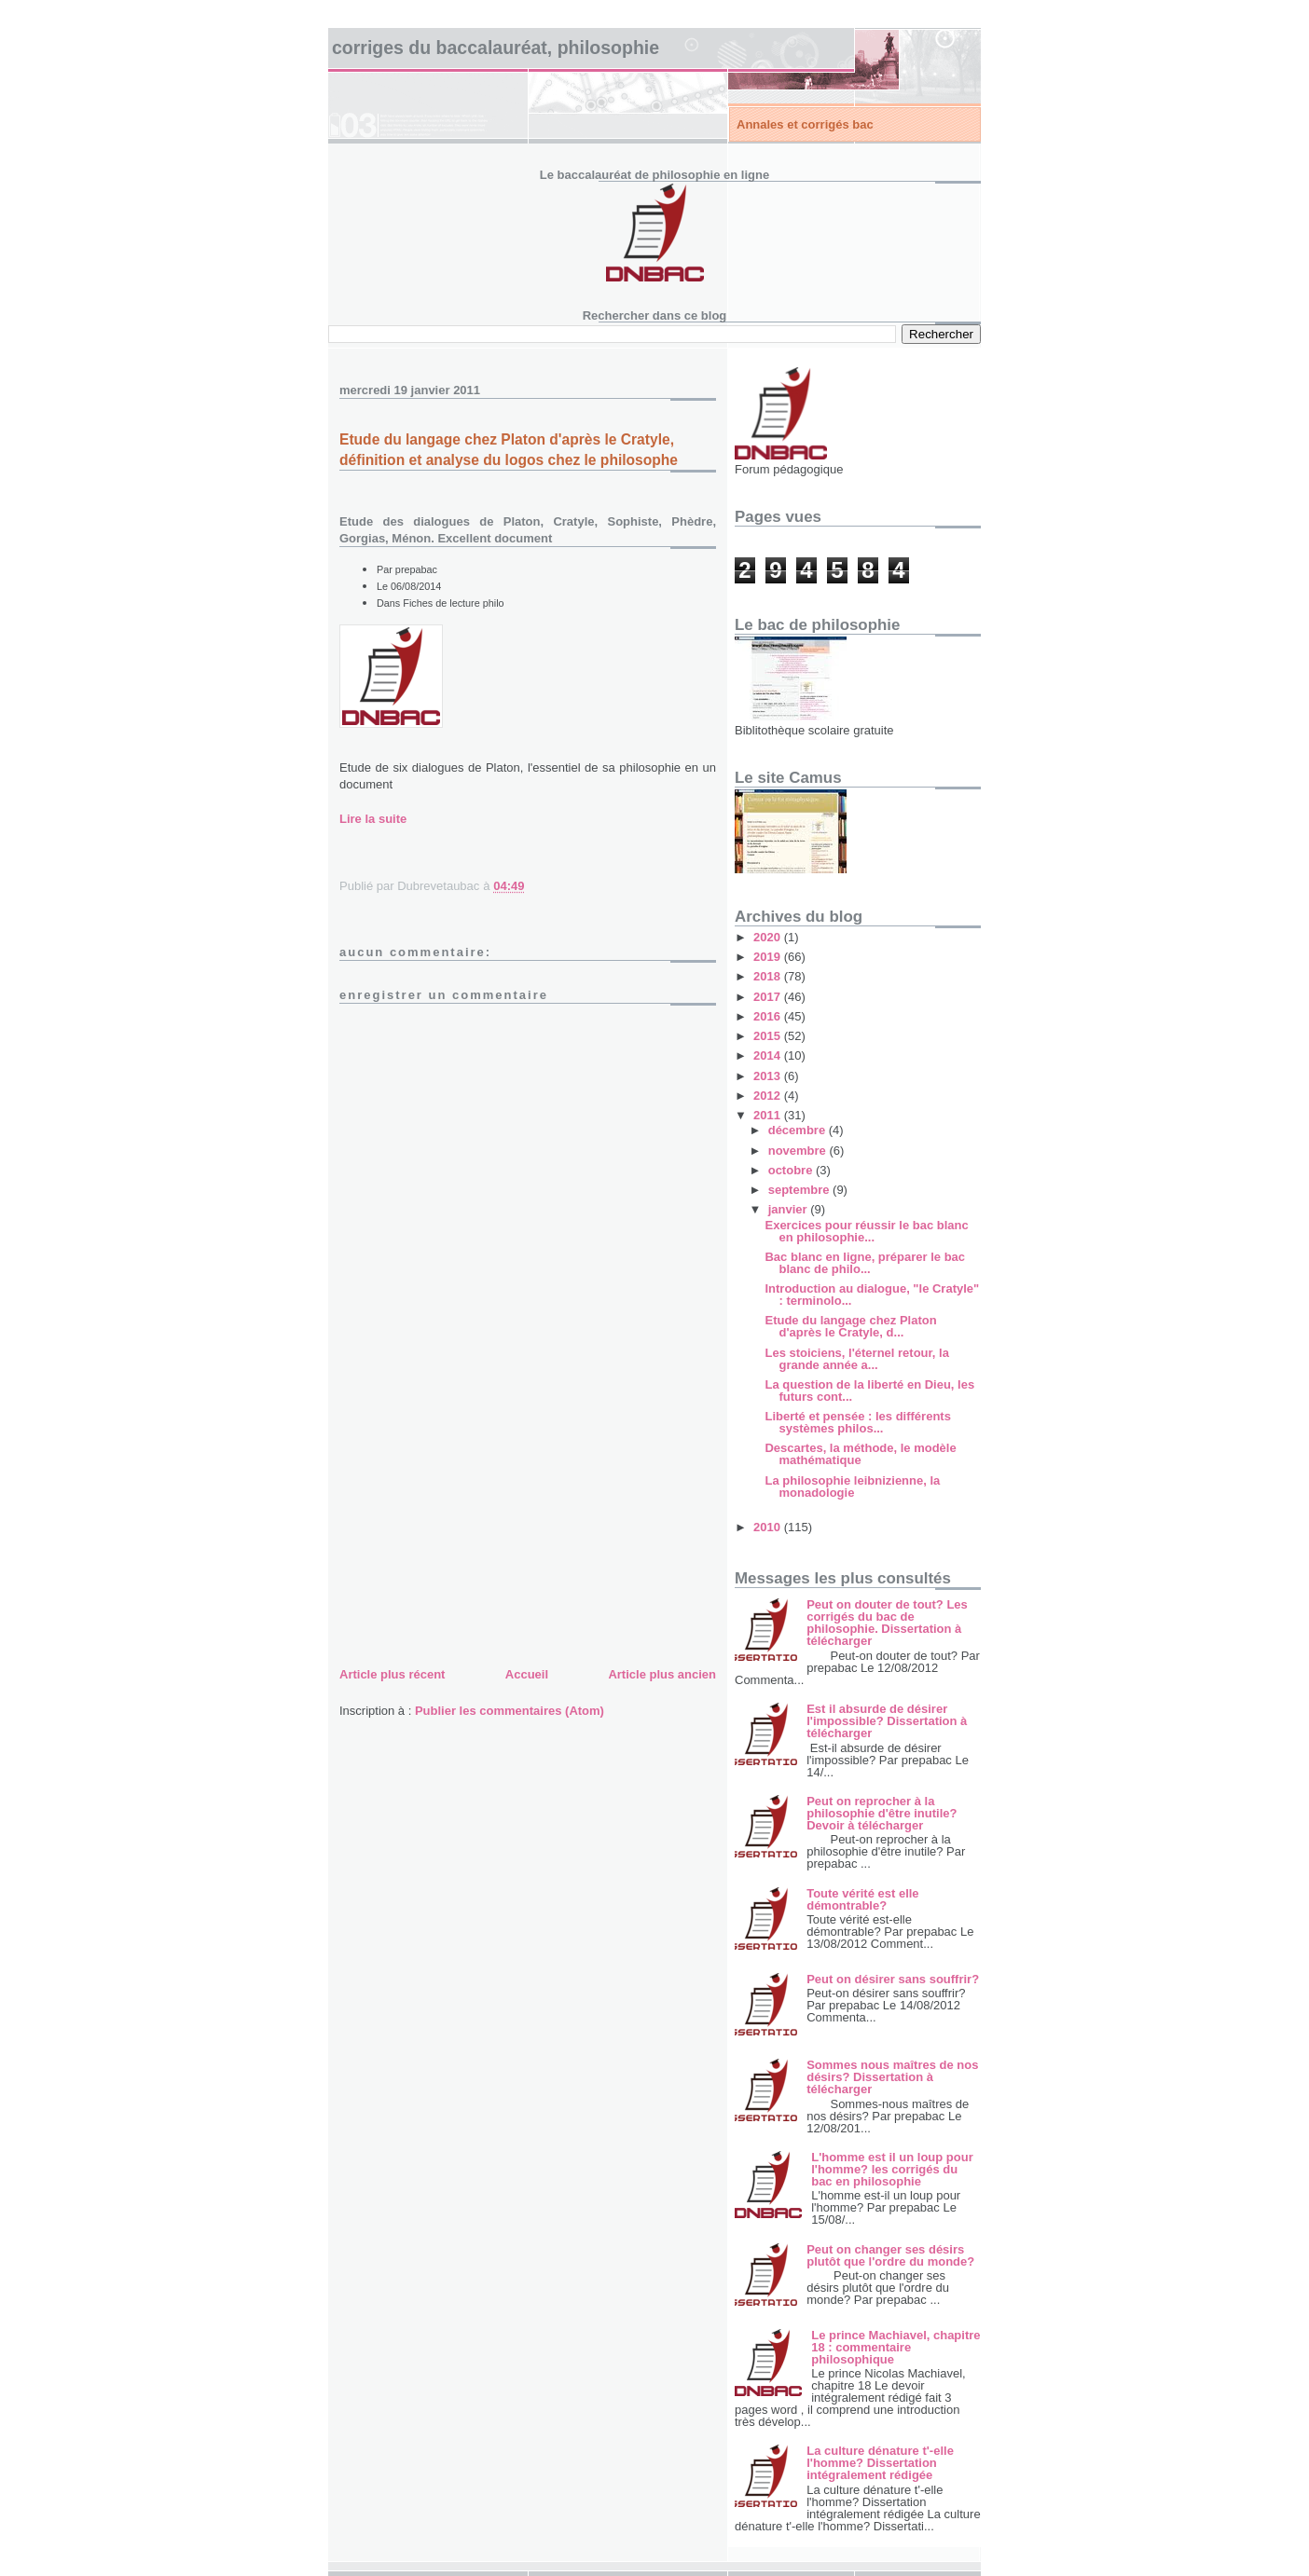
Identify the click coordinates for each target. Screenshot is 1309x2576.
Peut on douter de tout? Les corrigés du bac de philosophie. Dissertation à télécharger (887, 1622)
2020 (768, 937)
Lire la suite (372, 819)
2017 (768, 997)
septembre (800, 1190)
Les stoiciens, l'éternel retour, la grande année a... (856, 1359)
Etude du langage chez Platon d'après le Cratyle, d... (850, 1326)
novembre (799, 1151)
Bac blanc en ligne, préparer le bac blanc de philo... (865, 1263)
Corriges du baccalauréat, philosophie (495, 47)
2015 (768, 1036)
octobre (792, 1170)
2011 (768, 1115)
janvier (789, 1209)
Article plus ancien (662, 1674)
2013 (768, 1076)
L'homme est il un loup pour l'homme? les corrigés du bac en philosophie (892, 2169)
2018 (768, 976)
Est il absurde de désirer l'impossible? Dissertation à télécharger (886, 1721)
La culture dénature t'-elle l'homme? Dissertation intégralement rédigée (880, 2463)
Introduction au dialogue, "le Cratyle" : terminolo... (872, 1294)
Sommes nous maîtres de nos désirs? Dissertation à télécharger (892, 2077)
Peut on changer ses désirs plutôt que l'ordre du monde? (890, 2255)
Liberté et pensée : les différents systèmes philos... (857, 1422)
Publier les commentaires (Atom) (509, 1711)
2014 (768, 1055)
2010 (768, 1527)
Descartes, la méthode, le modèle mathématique (860, 1454)
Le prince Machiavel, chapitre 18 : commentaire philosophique (895, 2347)
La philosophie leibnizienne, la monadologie (852, 1486)
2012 (768, 1096)
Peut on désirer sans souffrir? (892, 1979)
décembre (798, 1130)
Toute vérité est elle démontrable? (862, 1899)
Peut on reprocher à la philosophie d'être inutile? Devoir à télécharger (881, 1813)
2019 (768, 957)
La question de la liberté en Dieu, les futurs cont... (869, 1390)
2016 (768, 1016)
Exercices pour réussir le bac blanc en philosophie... (866, 1231)
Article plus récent (392, 1674)
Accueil (526, 1674)
